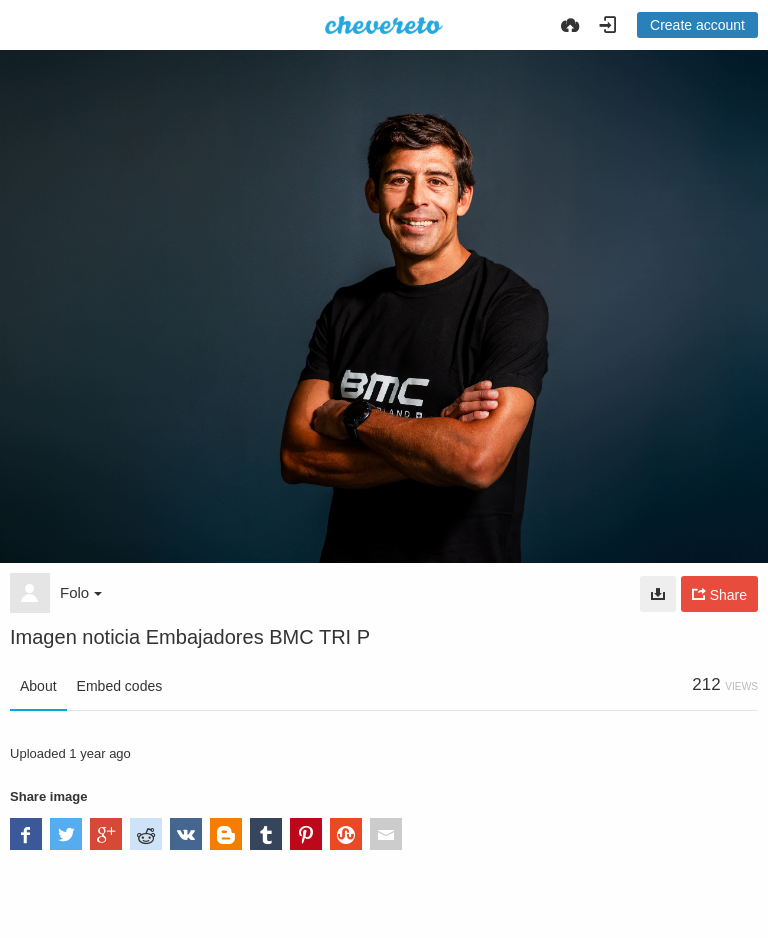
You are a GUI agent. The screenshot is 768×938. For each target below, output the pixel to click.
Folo (81, 592)
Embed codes (120, 686)
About (38, 686)
